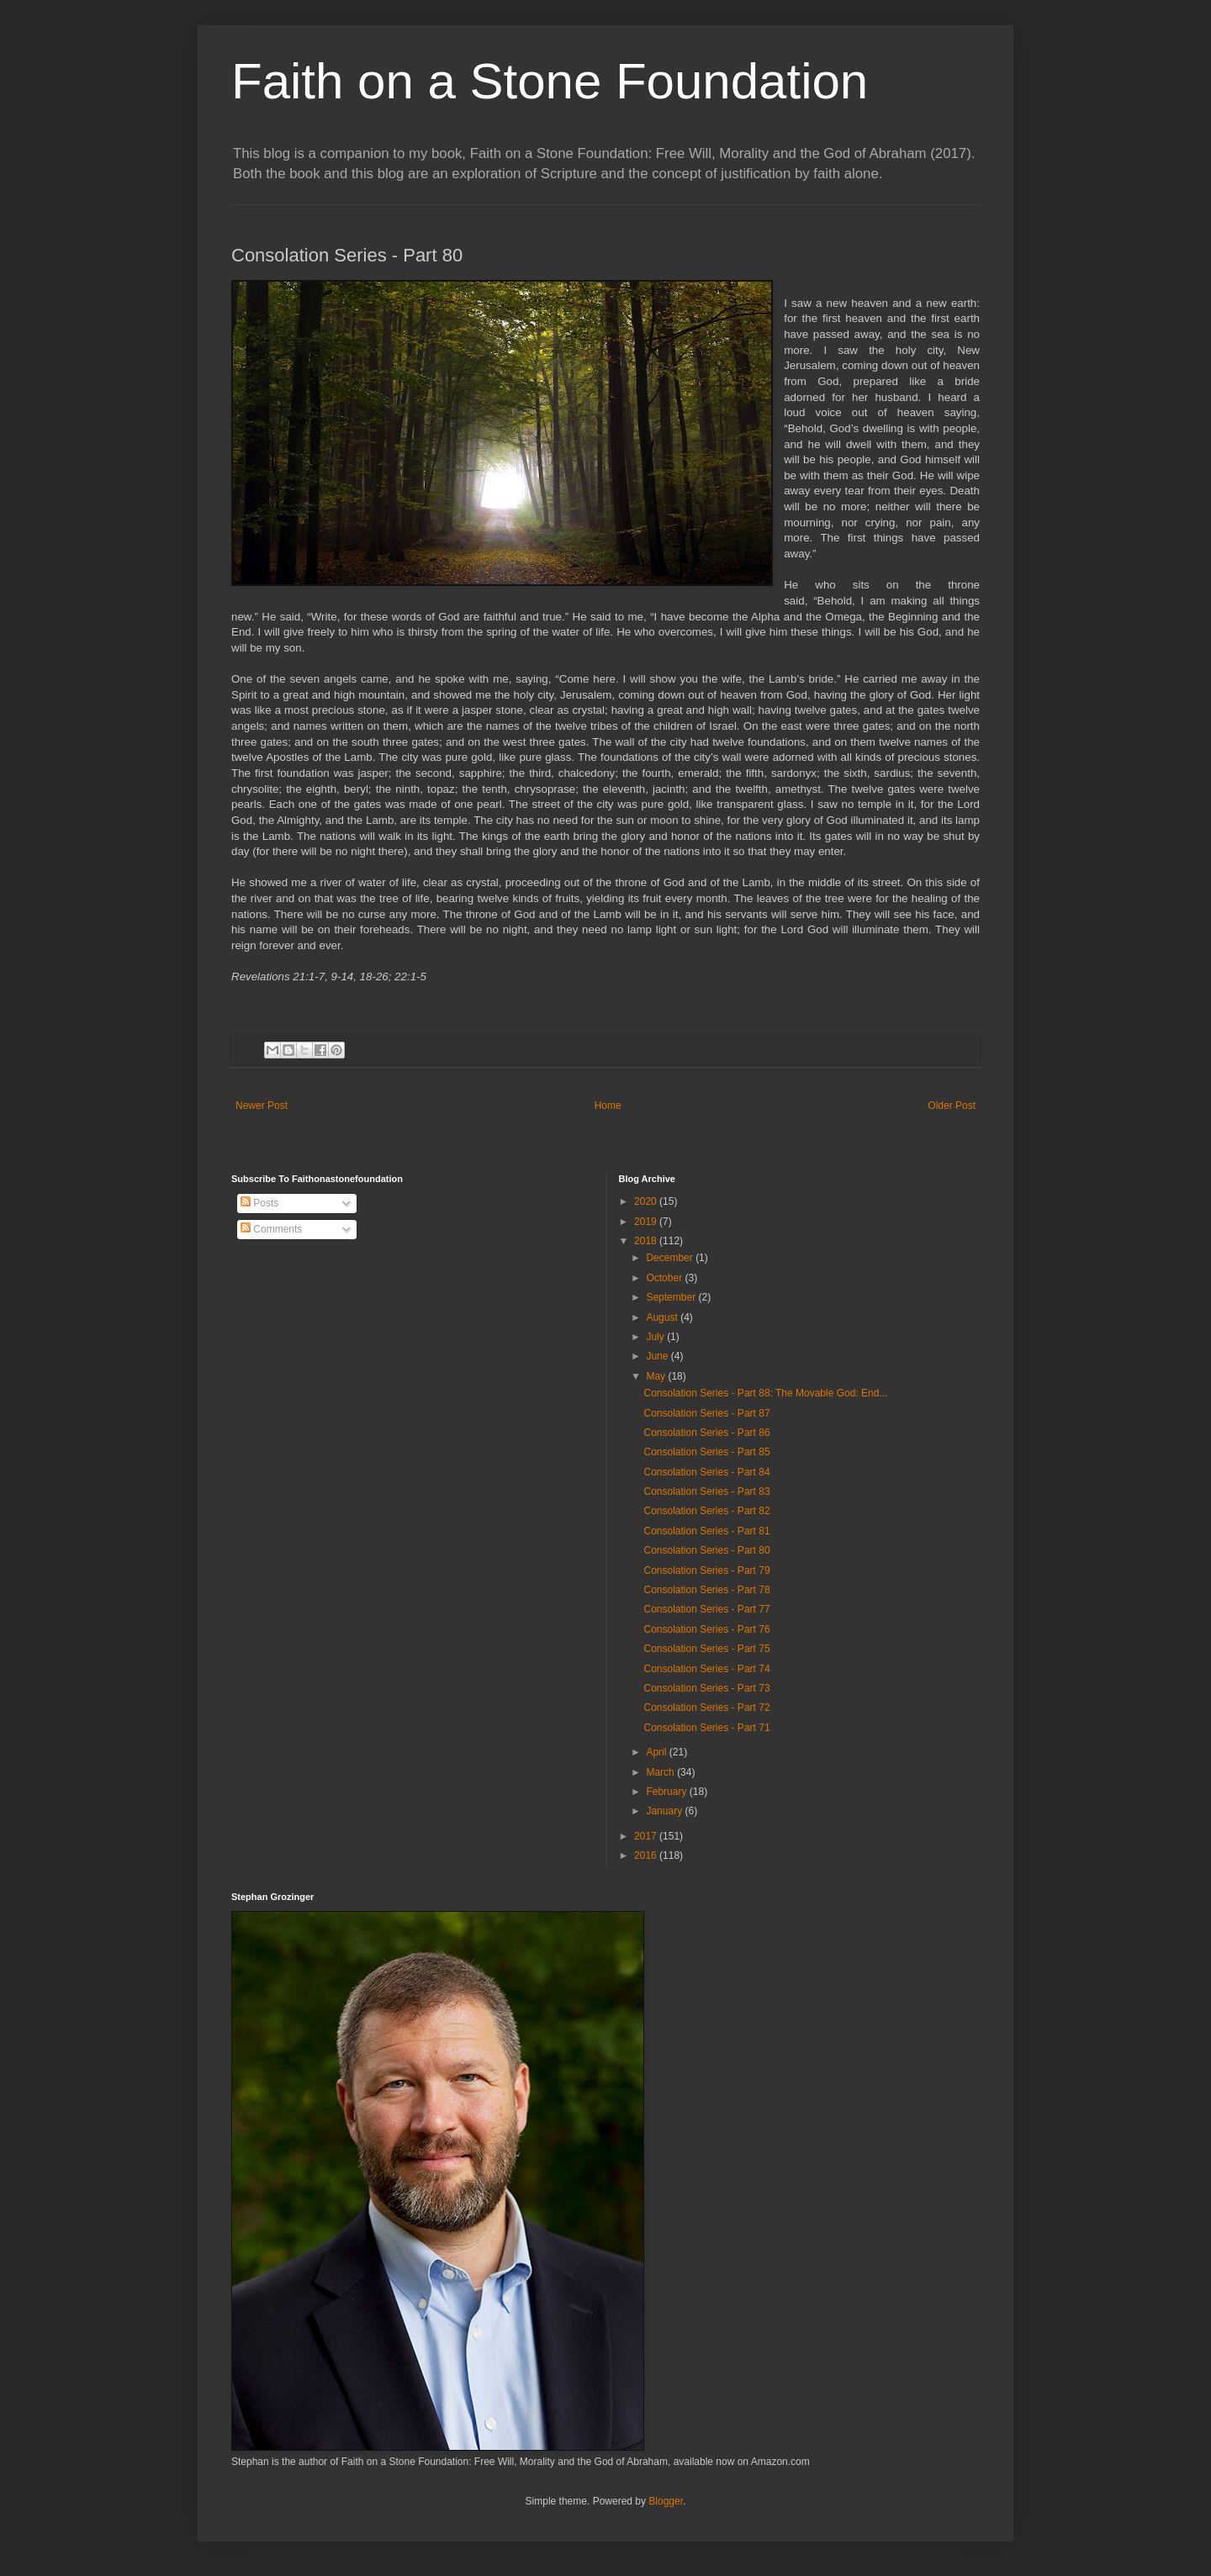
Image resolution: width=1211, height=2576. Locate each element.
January (665, 1811)
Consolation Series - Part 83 (706, 1491)
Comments (271, 1229)
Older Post (952, 1105)
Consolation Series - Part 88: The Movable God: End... (765, 1393)
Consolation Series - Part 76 (706, 1629)
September (672, 1297)
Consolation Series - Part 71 (706, 1728)
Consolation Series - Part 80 (706, 1550)
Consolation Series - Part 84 (706, 1472)
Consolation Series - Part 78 (706, 1590)
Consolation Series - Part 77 (706, 1609)
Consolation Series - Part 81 (706, 1531)
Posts (259, 1203)
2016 (646, 1855)
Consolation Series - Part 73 (706, 1688)
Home (608, 1105)
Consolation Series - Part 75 (706, 1649)
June (658, 1356)
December (670, 1258)
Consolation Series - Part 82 (706, 1511)
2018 (646, 1241)
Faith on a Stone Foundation (549, 81)
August (663, 1317)
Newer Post (261, 1105)
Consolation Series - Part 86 (706, 1432)
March (661, 1772)
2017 (646, 1836)
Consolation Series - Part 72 (706, 1707)
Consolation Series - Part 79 (706, 1570)
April (657, 1752)
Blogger (665, 2501)
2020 (646, 1201)
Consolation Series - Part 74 (706, 1669)
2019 (646, 1221)
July (656, 1337)
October (665, 1278)
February (667, 1791)
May (657, 1376)
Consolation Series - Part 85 (706, 1452)
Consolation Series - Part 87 (706, 1413)
